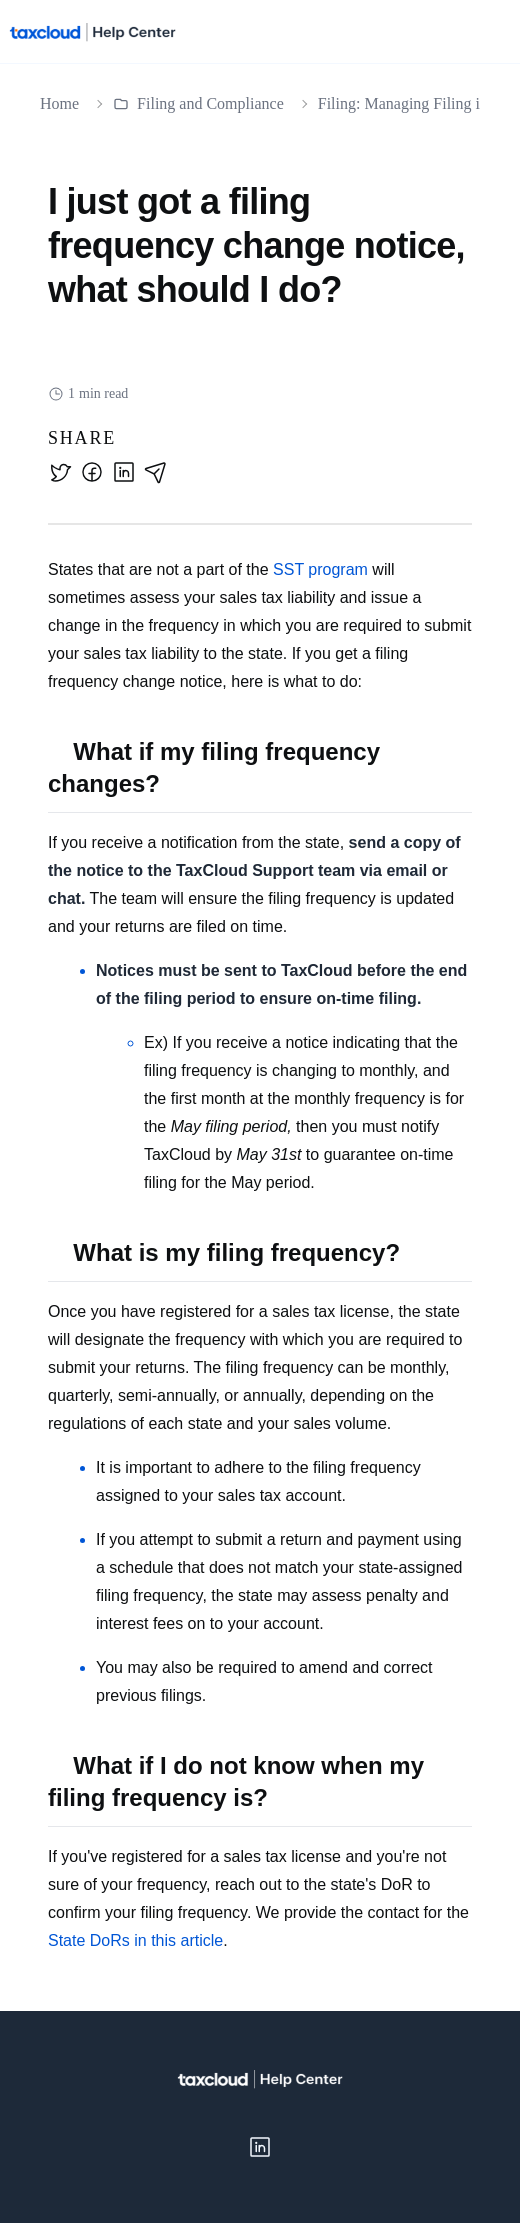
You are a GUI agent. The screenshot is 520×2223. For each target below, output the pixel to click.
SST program (320, 569)
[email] (156, 472)
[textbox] (260, 1255)
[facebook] (92, 472)
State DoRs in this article (135, 1940)
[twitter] (60, 472)
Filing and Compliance (198, 103)
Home (59, 103)
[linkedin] (124, 472)
